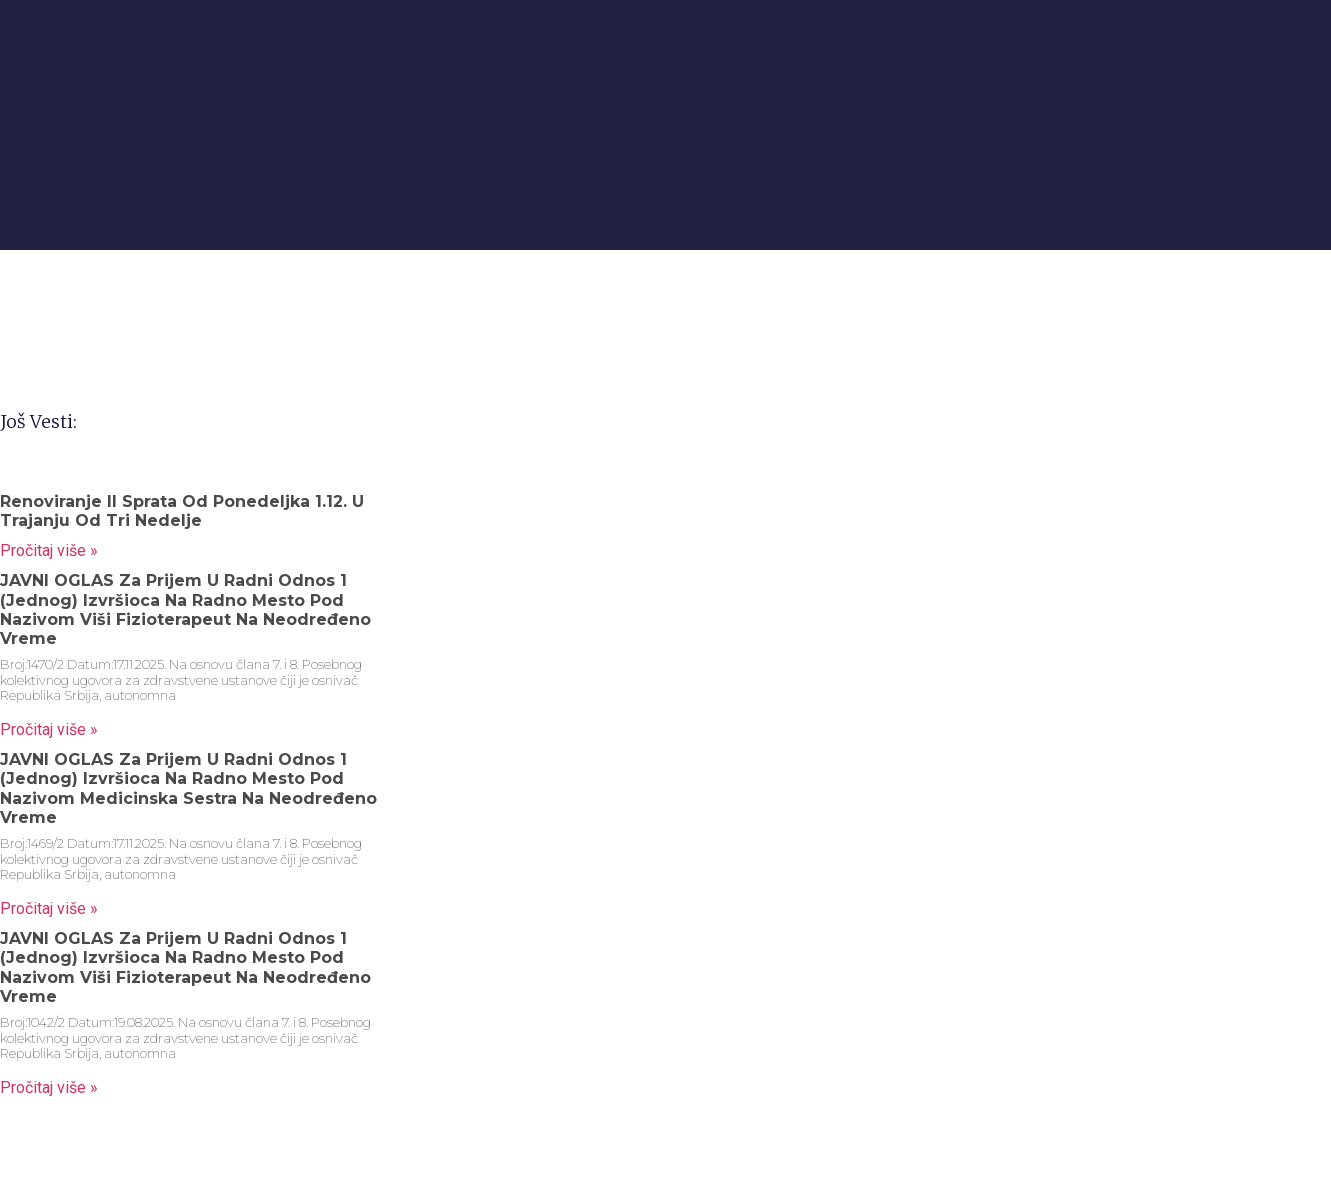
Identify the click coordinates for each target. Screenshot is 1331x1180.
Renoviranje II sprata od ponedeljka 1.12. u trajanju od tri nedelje (182, 511)
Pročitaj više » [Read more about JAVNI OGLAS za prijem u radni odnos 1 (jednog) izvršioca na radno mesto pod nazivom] (49, 729)
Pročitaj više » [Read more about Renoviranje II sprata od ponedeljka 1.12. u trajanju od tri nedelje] (49, 550)
